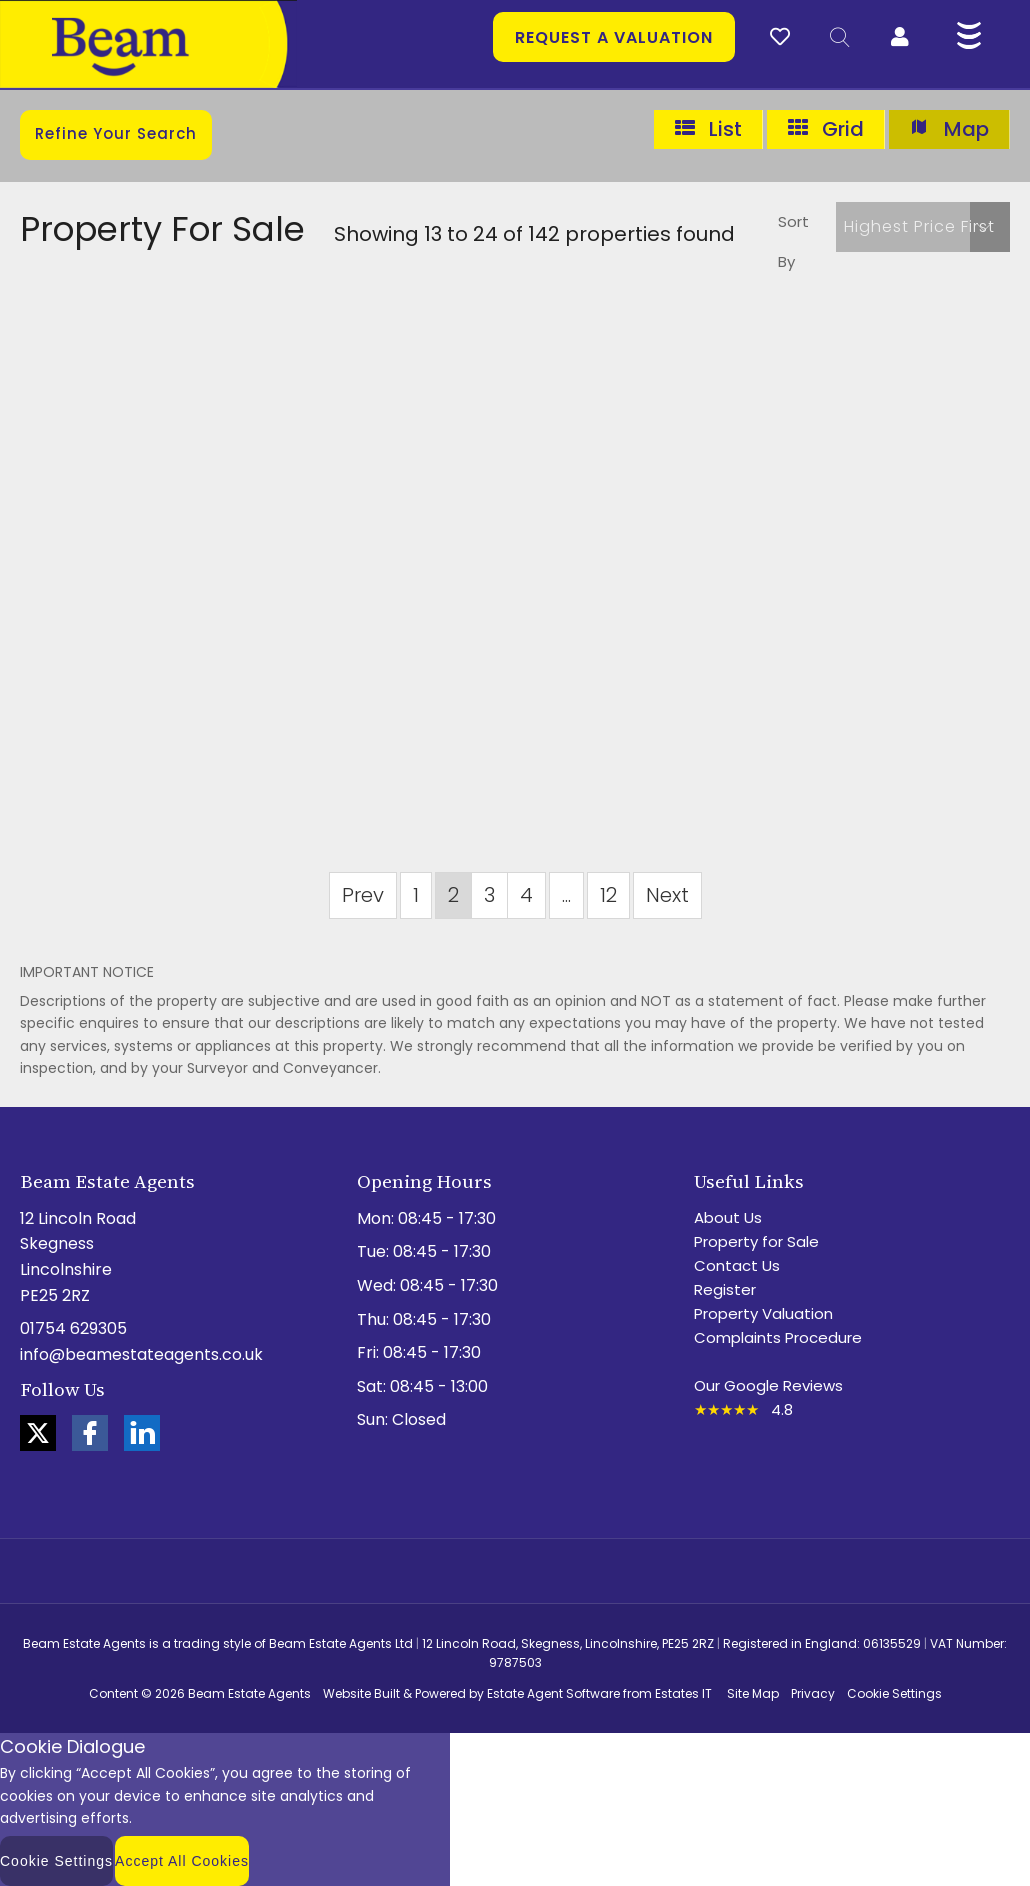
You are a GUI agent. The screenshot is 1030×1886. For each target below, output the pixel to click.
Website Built (361, 1693)
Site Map (753, 1693)
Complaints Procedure (778, 1337)
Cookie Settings (894, 1693)
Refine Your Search (116, 133)
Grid (825, 129)
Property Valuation (763, 1313)
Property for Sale (756, 1241)
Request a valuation (614, 37)
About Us (728, 1217)
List (708, 129)
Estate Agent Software (553, 1693)
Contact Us (737, 1265)
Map (949, 129)
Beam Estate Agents (249, 1693)
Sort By (793, 241)
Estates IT (683, 1693)
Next (667, 895)
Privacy (813, 1693)
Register (725, 1289)
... (566, 895)
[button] (923, 227)
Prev (363, 895)
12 (608, 895)
